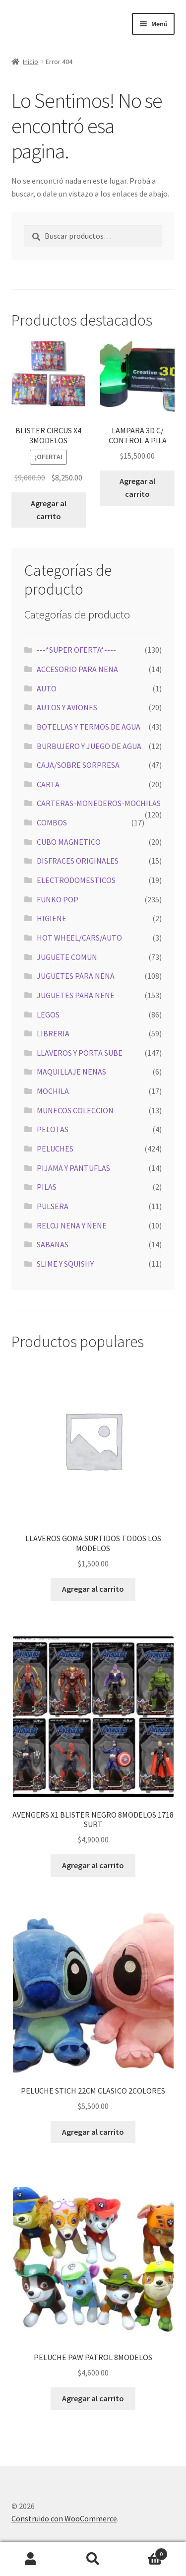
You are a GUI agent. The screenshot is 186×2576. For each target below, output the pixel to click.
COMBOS (52, 822)
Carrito (146, 2552)
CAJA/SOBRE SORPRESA (78, 765)
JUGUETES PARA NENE (76, 995)
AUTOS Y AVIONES (67, 707)
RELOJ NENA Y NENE (72, 1225)
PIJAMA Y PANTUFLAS (73, 1168)
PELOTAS (52, 1129)
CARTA (48, 784)
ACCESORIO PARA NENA (77, 669)
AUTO (47, 688)
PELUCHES (55, 1148)
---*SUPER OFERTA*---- (76, 650)
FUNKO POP (57, 899)
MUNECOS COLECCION (75, 1110)
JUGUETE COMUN (67, 957)
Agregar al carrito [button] (48, 509)
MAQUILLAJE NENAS (71, 1072)
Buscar (93, 2559)
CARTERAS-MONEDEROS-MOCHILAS (99, 803)
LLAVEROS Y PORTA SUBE (80, 1053)
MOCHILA (53, 1091)
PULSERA (52, 1206)
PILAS (47, 1187)
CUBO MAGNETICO (69, 842)
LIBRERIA (53, 1033)
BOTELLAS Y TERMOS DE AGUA (88, 727)
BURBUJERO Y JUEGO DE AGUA (89, 746)
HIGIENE (51, 918)
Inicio (30, 61)
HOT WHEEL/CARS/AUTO (79, 938)
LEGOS (48, 1014)
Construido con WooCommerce (64, 2518)
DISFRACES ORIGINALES (78, 861)
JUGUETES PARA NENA (76, 976)
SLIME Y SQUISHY (65, 1264)
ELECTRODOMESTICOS (76, 880)
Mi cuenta (31, 2559)
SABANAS (52, 1244)
